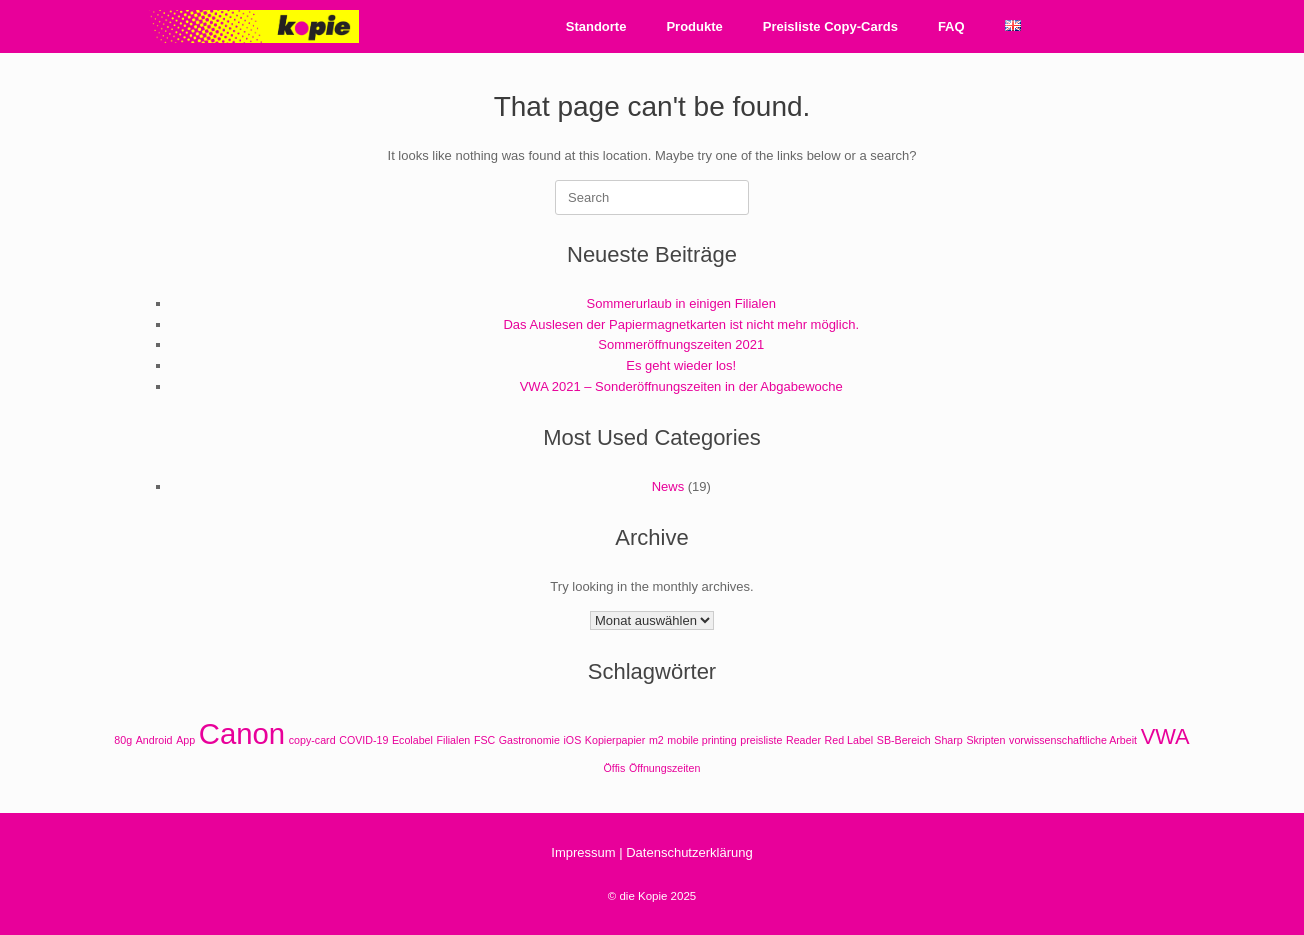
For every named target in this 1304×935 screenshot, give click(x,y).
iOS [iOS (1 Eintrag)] (572, 740)
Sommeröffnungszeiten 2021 (681, 344)
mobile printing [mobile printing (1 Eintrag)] (701, 740)
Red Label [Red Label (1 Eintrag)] (849, 740)
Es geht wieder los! (681, 365)
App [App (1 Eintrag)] (185, 740)
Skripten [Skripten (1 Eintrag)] (985, 740)
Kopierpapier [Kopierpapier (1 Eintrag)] (615, 740)
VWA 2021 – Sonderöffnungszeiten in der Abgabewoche (681, 386)
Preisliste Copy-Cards (830, 26)
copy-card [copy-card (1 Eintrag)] (312, 740)
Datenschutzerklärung (689, 852)
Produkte (694, 26)
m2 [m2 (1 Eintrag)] (656, 740)
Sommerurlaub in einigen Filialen (681, 303)
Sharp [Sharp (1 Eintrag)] (948, 740)
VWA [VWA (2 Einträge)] (1165, 736)
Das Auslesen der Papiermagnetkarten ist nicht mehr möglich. (681, 324)
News (668, 486)
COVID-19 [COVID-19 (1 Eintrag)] (363, 740)
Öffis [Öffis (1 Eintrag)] (615, 768)
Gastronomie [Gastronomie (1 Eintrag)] (529, 740)
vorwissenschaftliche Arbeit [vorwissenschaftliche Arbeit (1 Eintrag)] (1073, 740)
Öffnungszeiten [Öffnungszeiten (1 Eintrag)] (665, 768)
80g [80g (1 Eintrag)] (123, 740)
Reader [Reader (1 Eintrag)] (803, 740)
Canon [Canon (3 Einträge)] (242, 733)
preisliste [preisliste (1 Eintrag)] (761, 740)
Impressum (583, 852)
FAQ (951, 26)
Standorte (596, 26)
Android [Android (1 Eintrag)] (154, 740)
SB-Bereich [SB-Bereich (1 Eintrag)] (904, 740)
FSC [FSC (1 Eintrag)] (484, 740)
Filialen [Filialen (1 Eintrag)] (454, 740)
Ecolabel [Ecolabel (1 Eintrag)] (412, 740)
